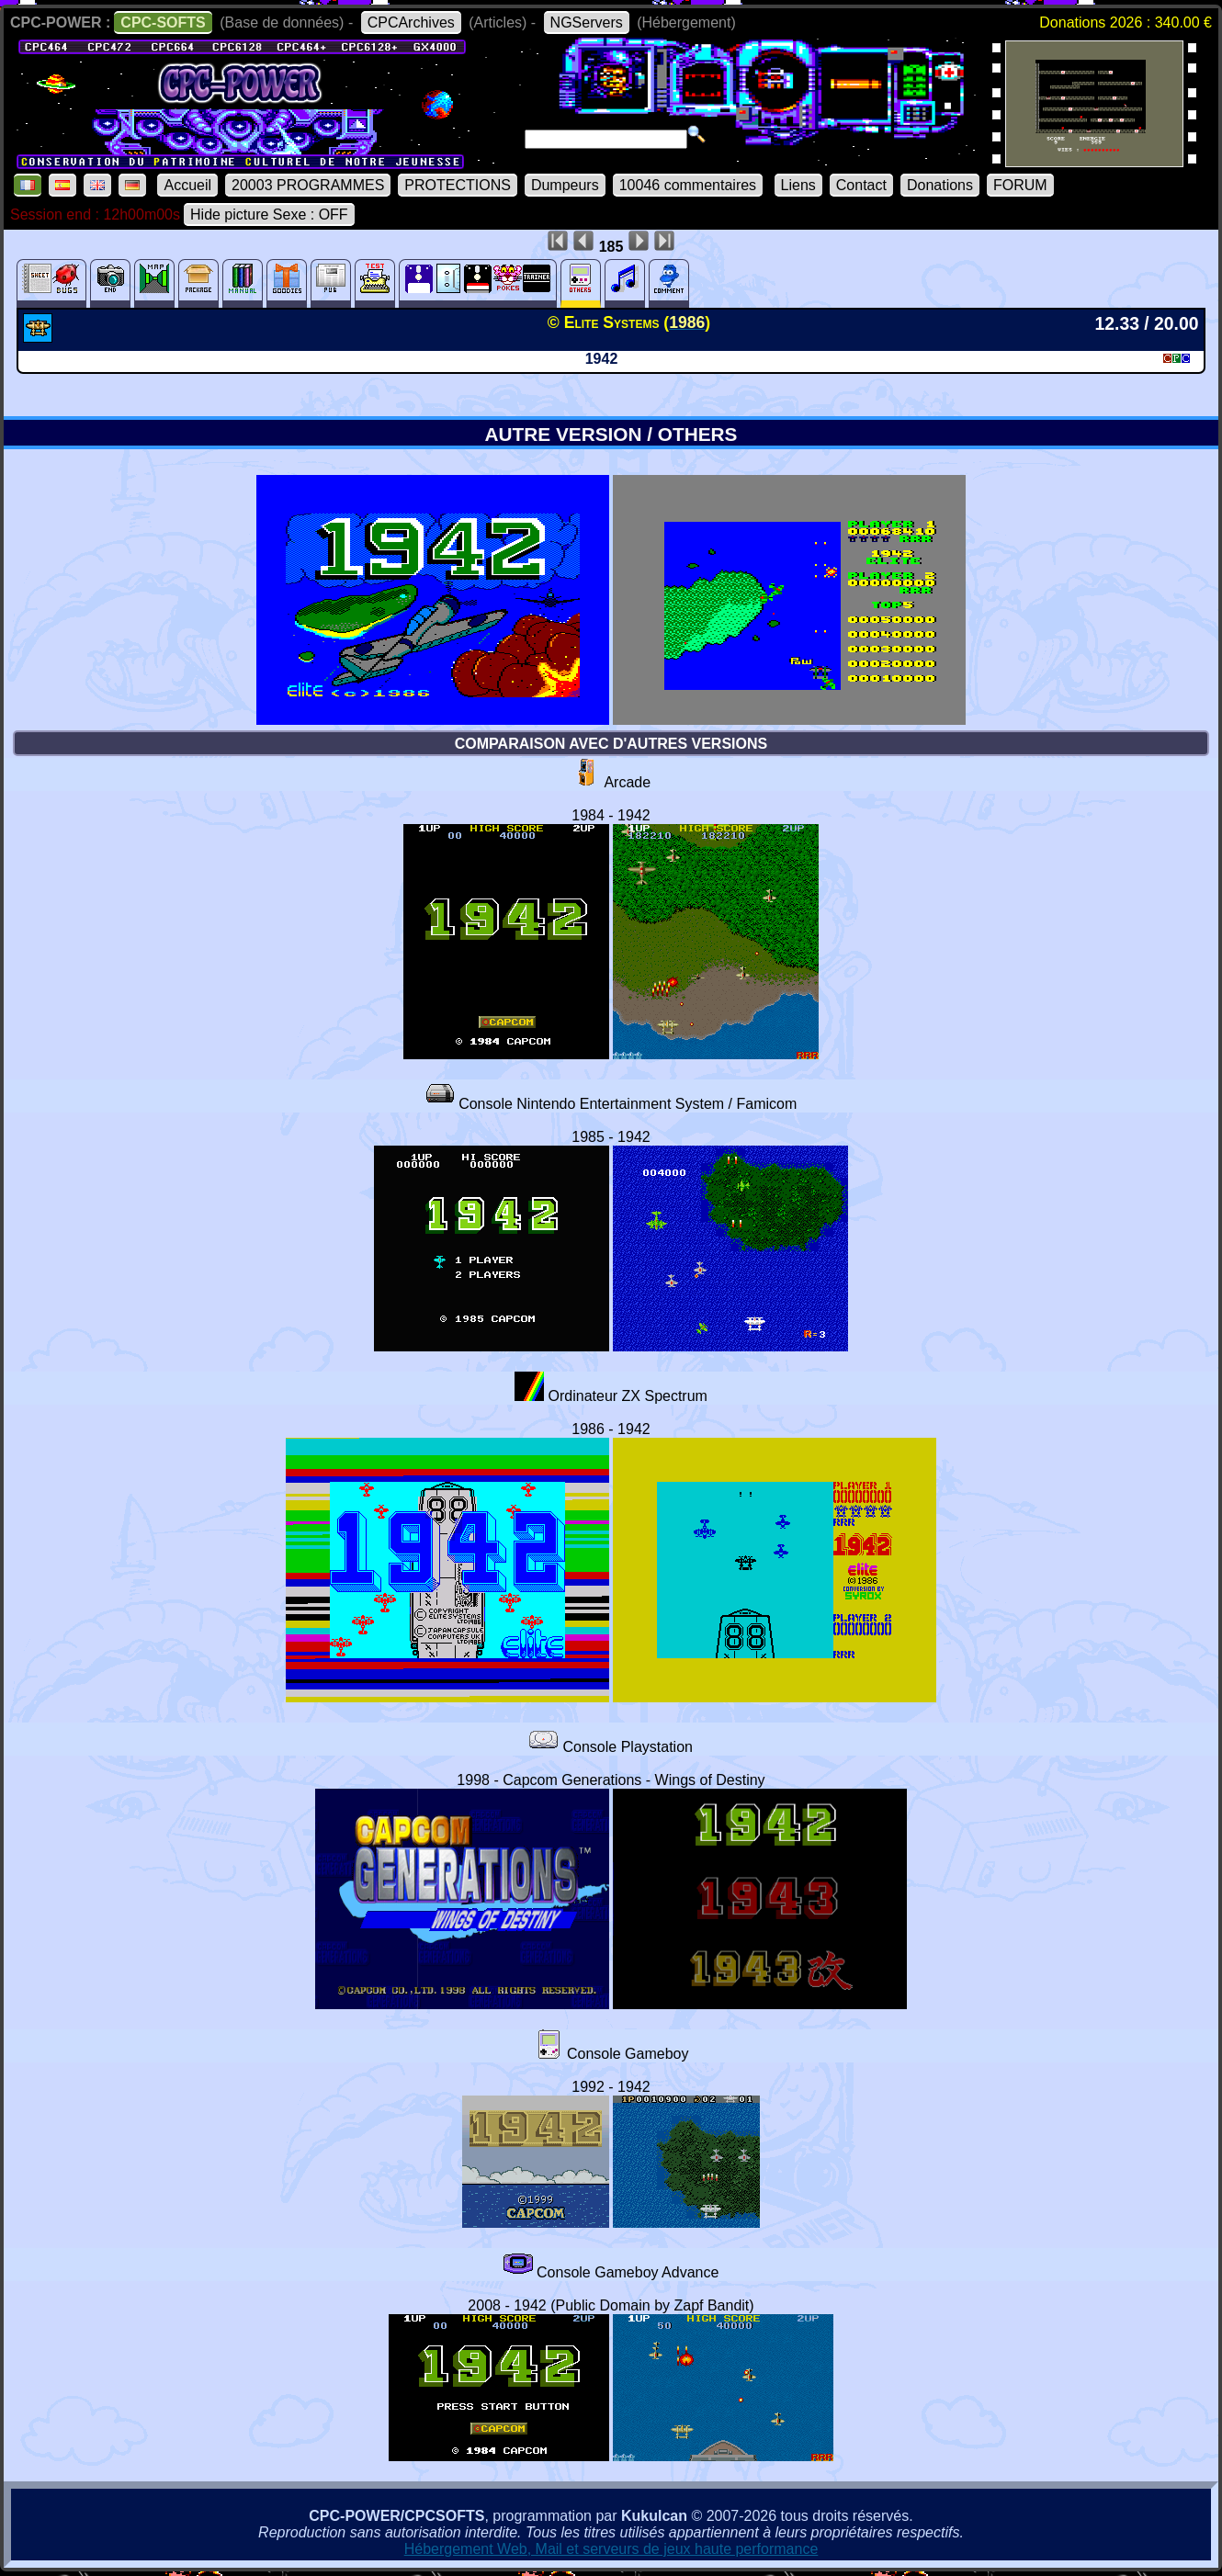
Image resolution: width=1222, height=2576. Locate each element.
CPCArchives (411, 22)
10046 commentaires (687, 185)
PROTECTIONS (457, 185)
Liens (798, 185)
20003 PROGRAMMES (308, 185)
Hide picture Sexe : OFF (269, 214)
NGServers (586, 22)
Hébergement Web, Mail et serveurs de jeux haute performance (611, 2549)
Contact (861, 185)
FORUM (1020, 185)
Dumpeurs (565, 185)
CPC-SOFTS (162, 22)
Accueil (187, 185)
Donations (940, 185)
